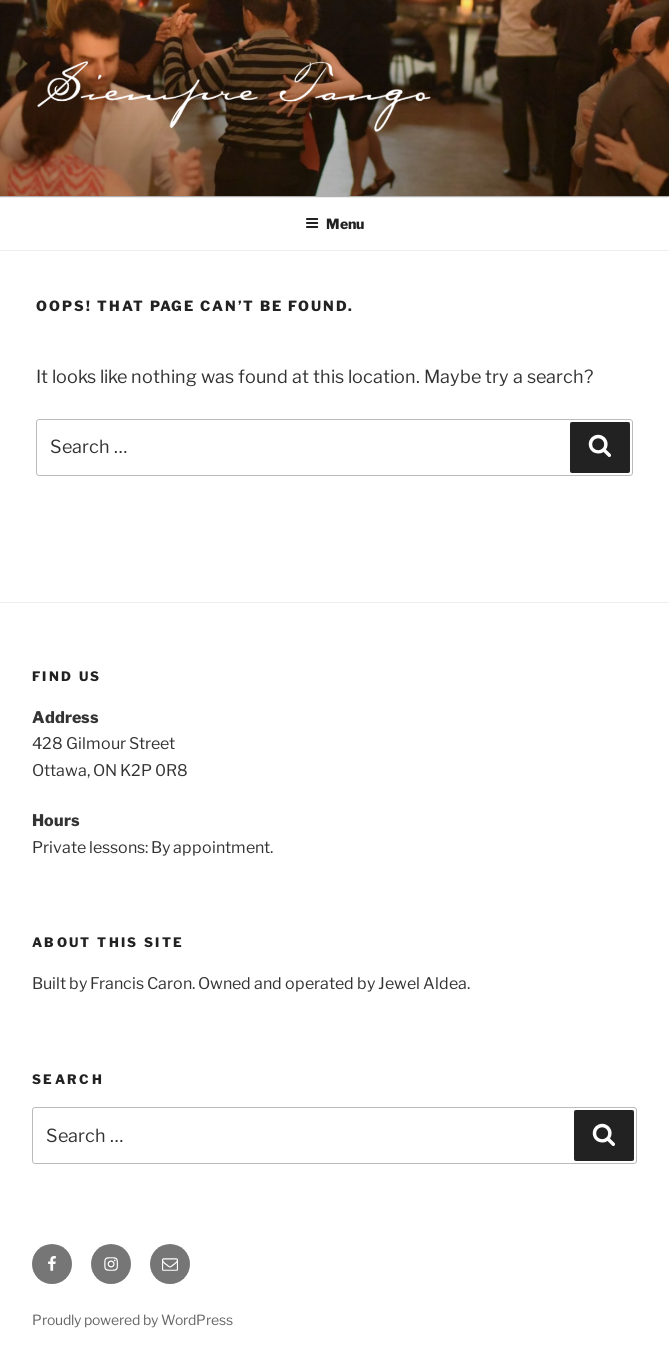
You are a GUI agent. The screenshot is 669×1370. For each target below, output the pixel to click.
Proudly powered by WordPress (132, 1319)
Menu (334, 223)
